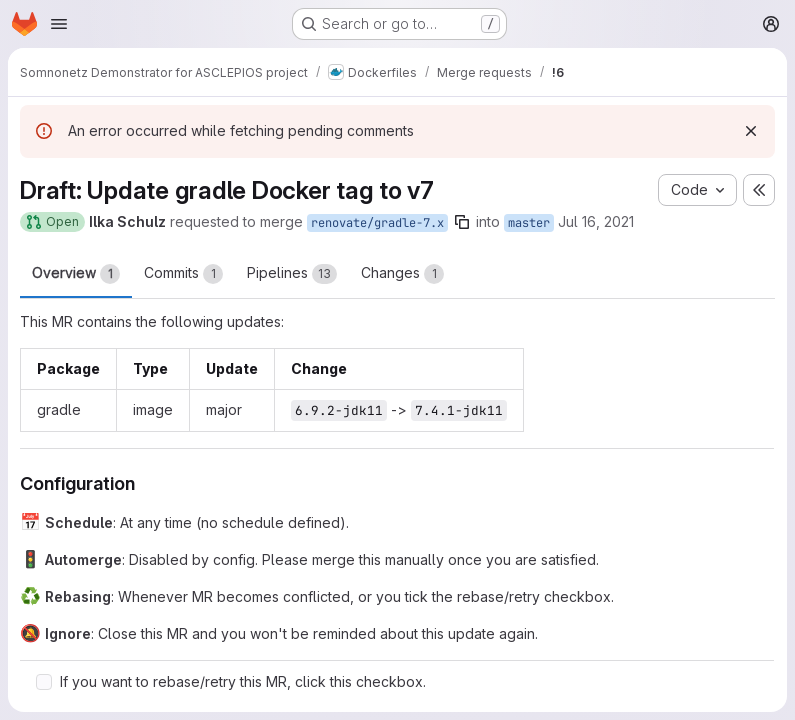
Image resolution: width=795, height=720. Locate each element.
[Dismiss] (751, 131)
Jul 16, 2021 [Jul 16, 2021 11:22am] (596, 221)
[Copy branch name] (462, 222)
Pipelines (292, 274)
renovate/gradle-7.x (377, 223)
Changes (402, 274)
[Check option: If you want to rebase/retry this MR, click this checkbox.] (44, 682)
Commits (183, 274)
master (529, 223)
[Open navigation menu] (59, 24)
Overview (76, 274)
